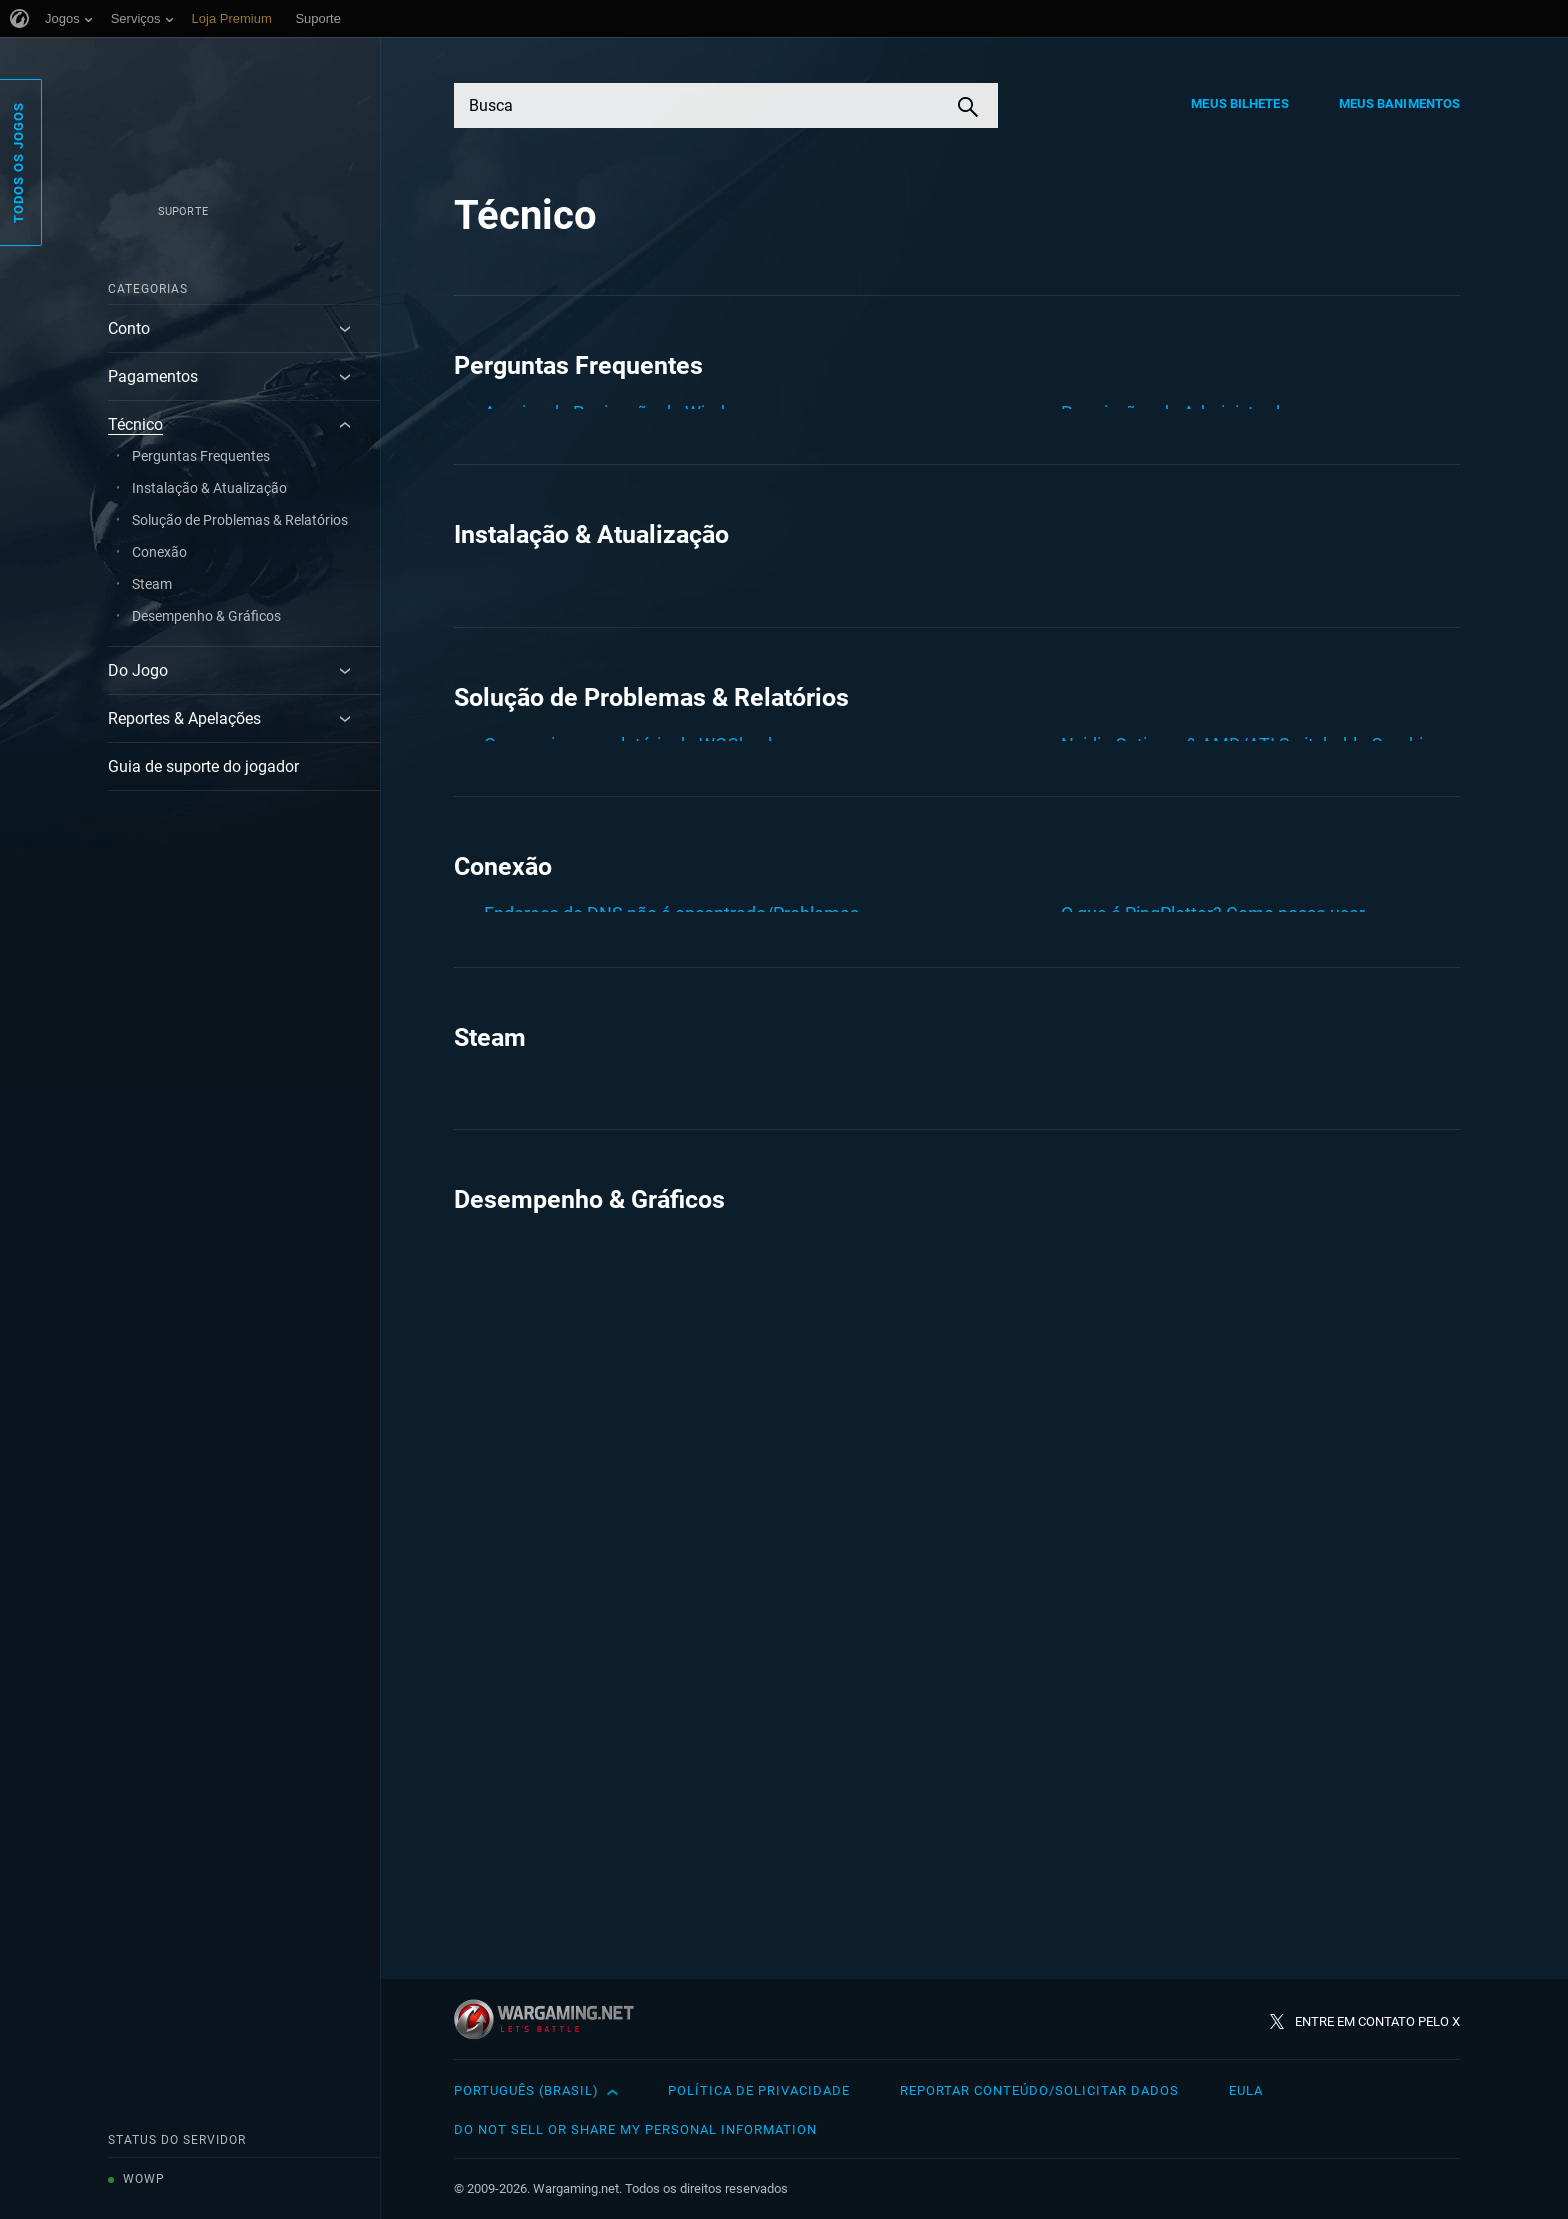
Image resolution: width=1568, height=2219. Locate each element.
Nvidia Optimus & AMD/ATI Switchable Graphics (1251, 948)
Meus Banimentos (1400, 103)
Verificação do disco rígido (1164, 530)
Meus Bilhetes (1239, 103)
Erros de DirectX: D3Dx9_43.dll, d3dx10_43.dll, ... (674, 1086)
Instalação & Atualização (209, 488)
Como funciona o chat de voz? (603, 994)
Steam (152, 584)
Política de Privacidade (759, 2090)
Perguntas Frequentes (201, 456)
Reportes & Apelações (184, 718)
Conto (129, 328)
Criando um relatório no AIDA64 (609, 504)
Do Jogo (138, 670)
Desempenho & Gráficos (206, 616)
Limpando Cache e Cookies (592, 550)
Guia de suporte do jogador (203, 766)
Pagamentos (153, 376)
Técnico (135, 424)
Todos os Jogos (18, 162)
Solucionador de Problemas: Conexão (1209, 1390)
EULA (1246, 2090)
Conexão (159, 552)
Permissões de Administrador (1178, 412)
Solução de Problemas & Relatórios (240, 520)
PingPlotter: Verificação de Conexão (1203, 1344)
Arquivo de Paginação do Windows (621, 412)
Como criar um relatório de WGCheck (630, 458)
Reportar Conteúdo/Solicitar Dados (1039, 2090)
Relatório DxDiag (1127, 994)
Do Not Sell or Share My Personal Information (635, 2129)
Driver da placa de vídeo (578, 1040)
